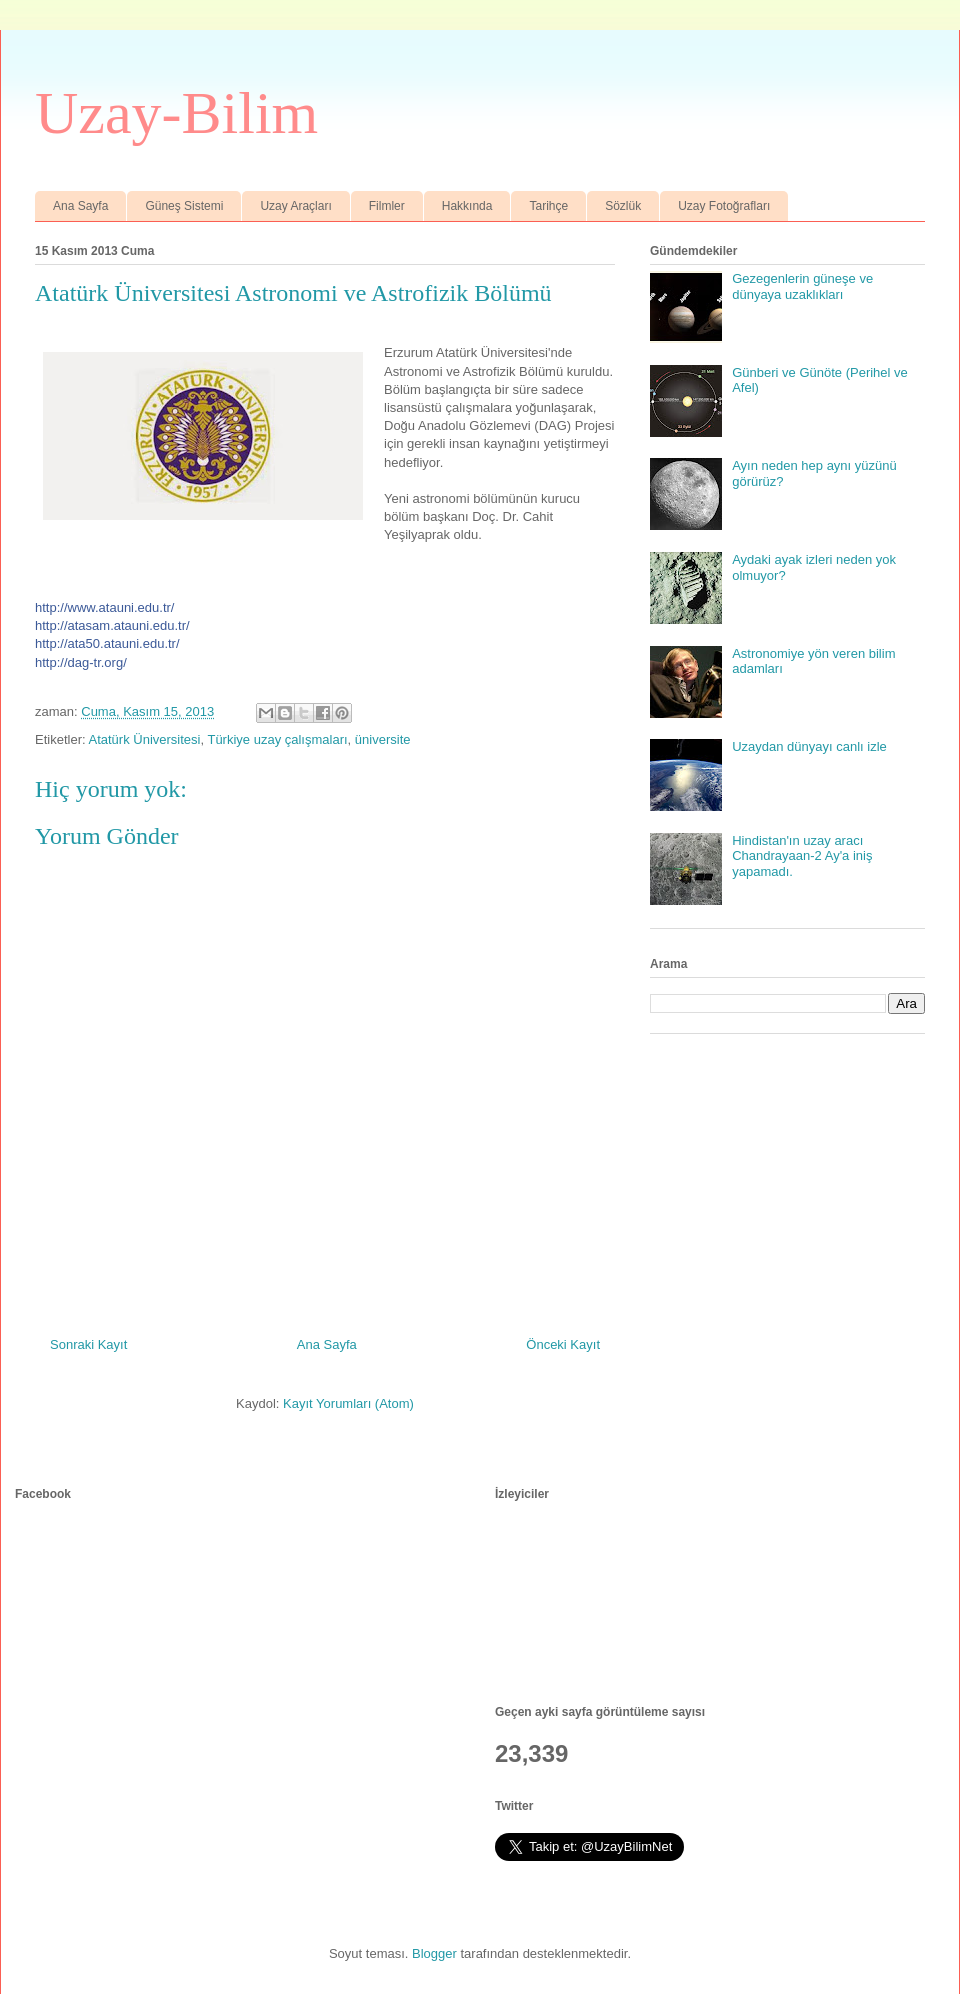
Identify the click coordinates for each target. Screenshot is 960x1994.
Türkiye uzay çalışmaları (277, 739)
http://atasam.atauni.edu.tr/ (112, 625)
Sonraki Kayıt (88, 1344)
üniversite (383, 739)
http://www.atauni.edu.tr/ (104, 607)
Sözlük (623, 206)
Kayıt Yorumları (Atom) (348, 1403)
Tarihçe (548, 206)
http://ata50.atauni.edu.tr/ (107, 643)
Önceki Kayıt (563, 1344)
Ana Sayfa (80, 206)
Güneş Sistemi (184, 206)
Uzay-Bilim (176, 113)
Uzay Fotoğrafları (724, 206)
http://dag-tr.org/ (81, 662)
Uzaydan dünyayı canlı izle (809, 746)
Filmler (387, 206)
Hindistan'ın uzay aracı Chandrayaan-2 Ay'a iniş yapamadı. (802, 856)
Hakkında (467, 206)
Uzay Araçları (295, 206)
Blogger (434, 1953)
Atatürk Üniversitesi (144, 739)
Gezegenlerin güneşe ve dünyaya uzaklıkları (802, 286)
